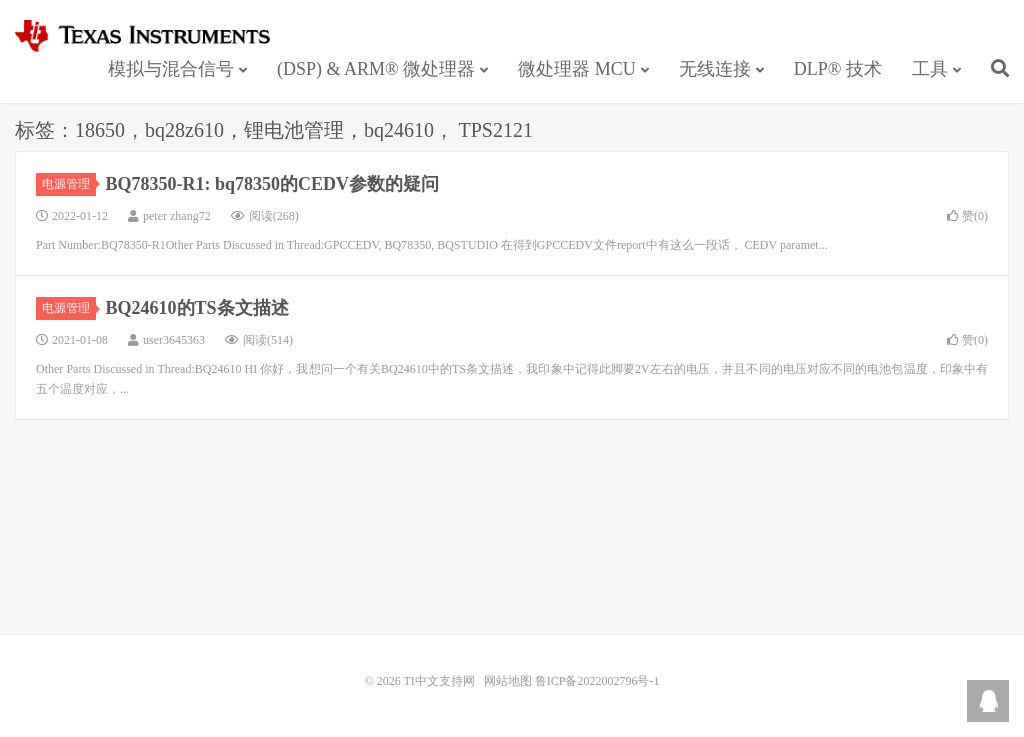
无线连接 (715, 69)
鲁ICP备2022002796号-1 (597, 681)
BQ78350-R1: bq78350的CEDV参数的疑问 (273, 184)
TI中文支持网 (151, 36)
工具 (930, 69)
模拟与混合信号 (171, 69)
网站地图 (508, 681)
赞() (967, 216)
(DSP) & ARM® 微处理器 (376, 69)
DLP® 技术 (838, 69)
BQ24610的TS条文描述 (197, 308)
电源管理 (69, 184)
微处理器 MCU (577, 69)
